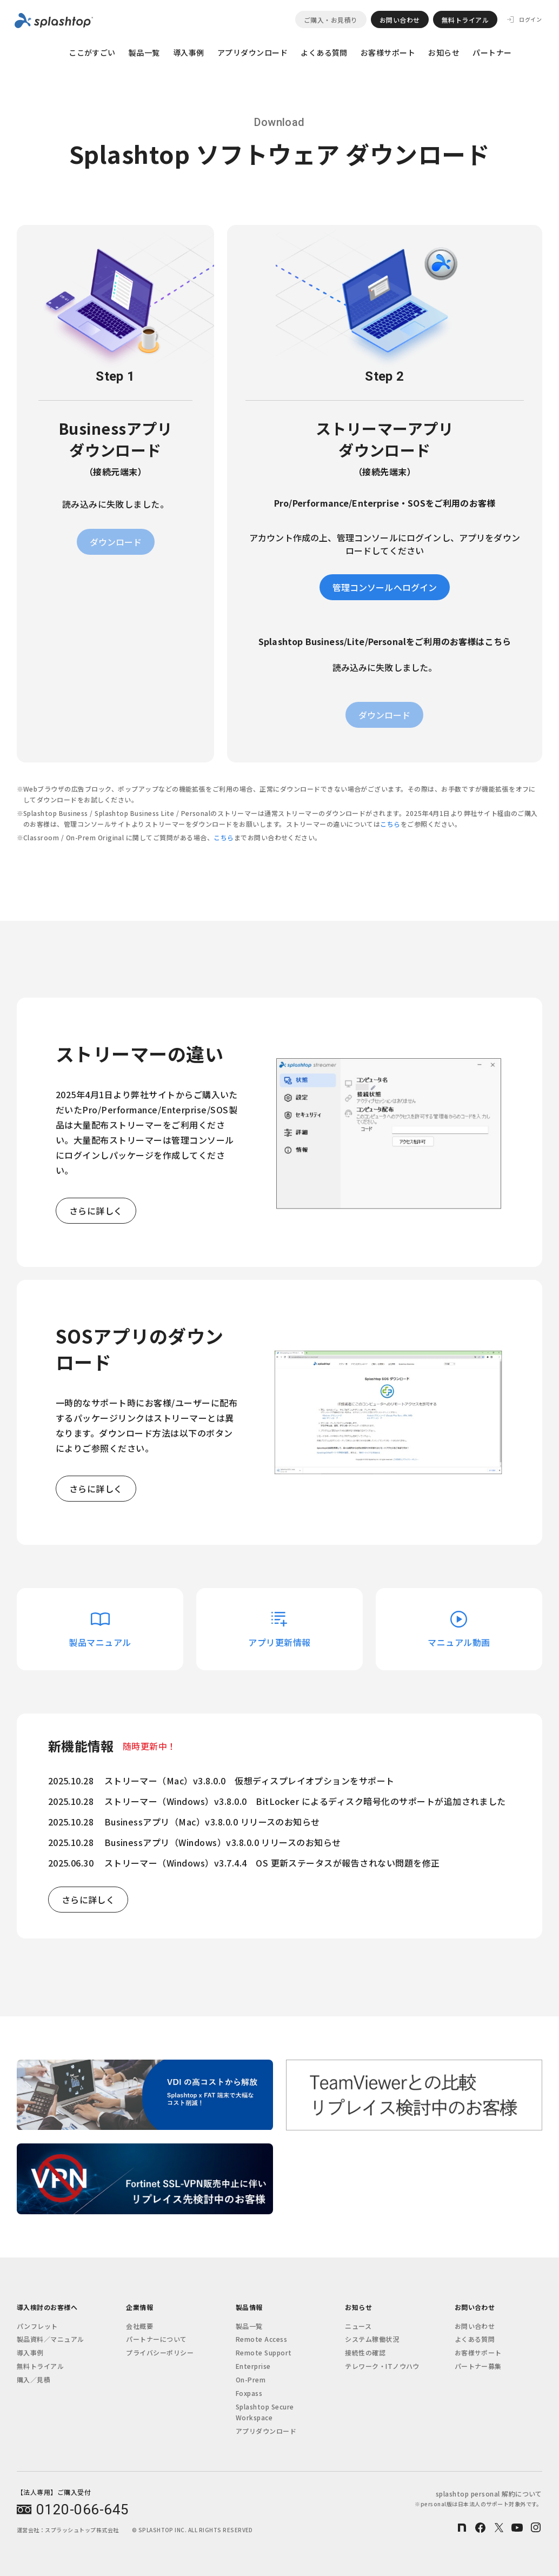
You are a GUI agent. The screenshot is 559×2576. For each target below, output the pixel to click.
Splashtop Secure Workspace (265, 2412)
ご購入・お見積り (331, 19)
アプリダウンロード (252, 52)
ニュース (358, 2326)
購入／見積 (33, 2379)
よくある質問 (324, 52)
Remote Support (264, 2352)
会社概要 (139, 2326)
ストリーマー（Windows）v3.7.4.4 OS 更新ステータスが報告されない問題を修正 (272, 1862)
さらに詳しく (96, 1210)
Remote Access (261, 2338)
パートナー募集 (478, 2366)
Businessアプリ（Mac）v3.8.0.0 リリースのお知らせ (212, 1821)
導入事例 (188, 52)
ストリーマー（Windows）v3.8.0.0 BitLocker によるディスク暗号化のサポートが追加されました (305, 1801)
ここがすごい (92, 52)
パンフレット (37, 2326)
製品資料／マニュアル (50, 2338)
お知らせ (444, 52)
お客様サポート (388, 52)
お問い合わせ (400, 19)
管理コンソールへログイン (384, 586)
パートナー (492, 52)
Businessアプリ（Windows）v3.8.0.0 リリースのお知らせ (222, 1842)
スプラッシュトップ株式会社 (81, 2530)
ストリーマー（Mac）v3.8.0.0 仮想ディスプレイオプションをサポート (249, 1780)
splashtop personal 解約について (478, 2498)
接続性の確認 (365, 2352)
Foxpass (249, 2393)
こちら (390, 823)
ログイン (530, 19)
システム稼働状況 (372, 2338)
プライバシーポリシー (160, 2352)
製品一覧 (144, 52)
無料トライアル (465, 19)
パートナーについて (156, 2338)
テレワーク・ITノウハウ (382, 2366)
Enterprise (253, 2366)
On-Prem (250, 2379)
